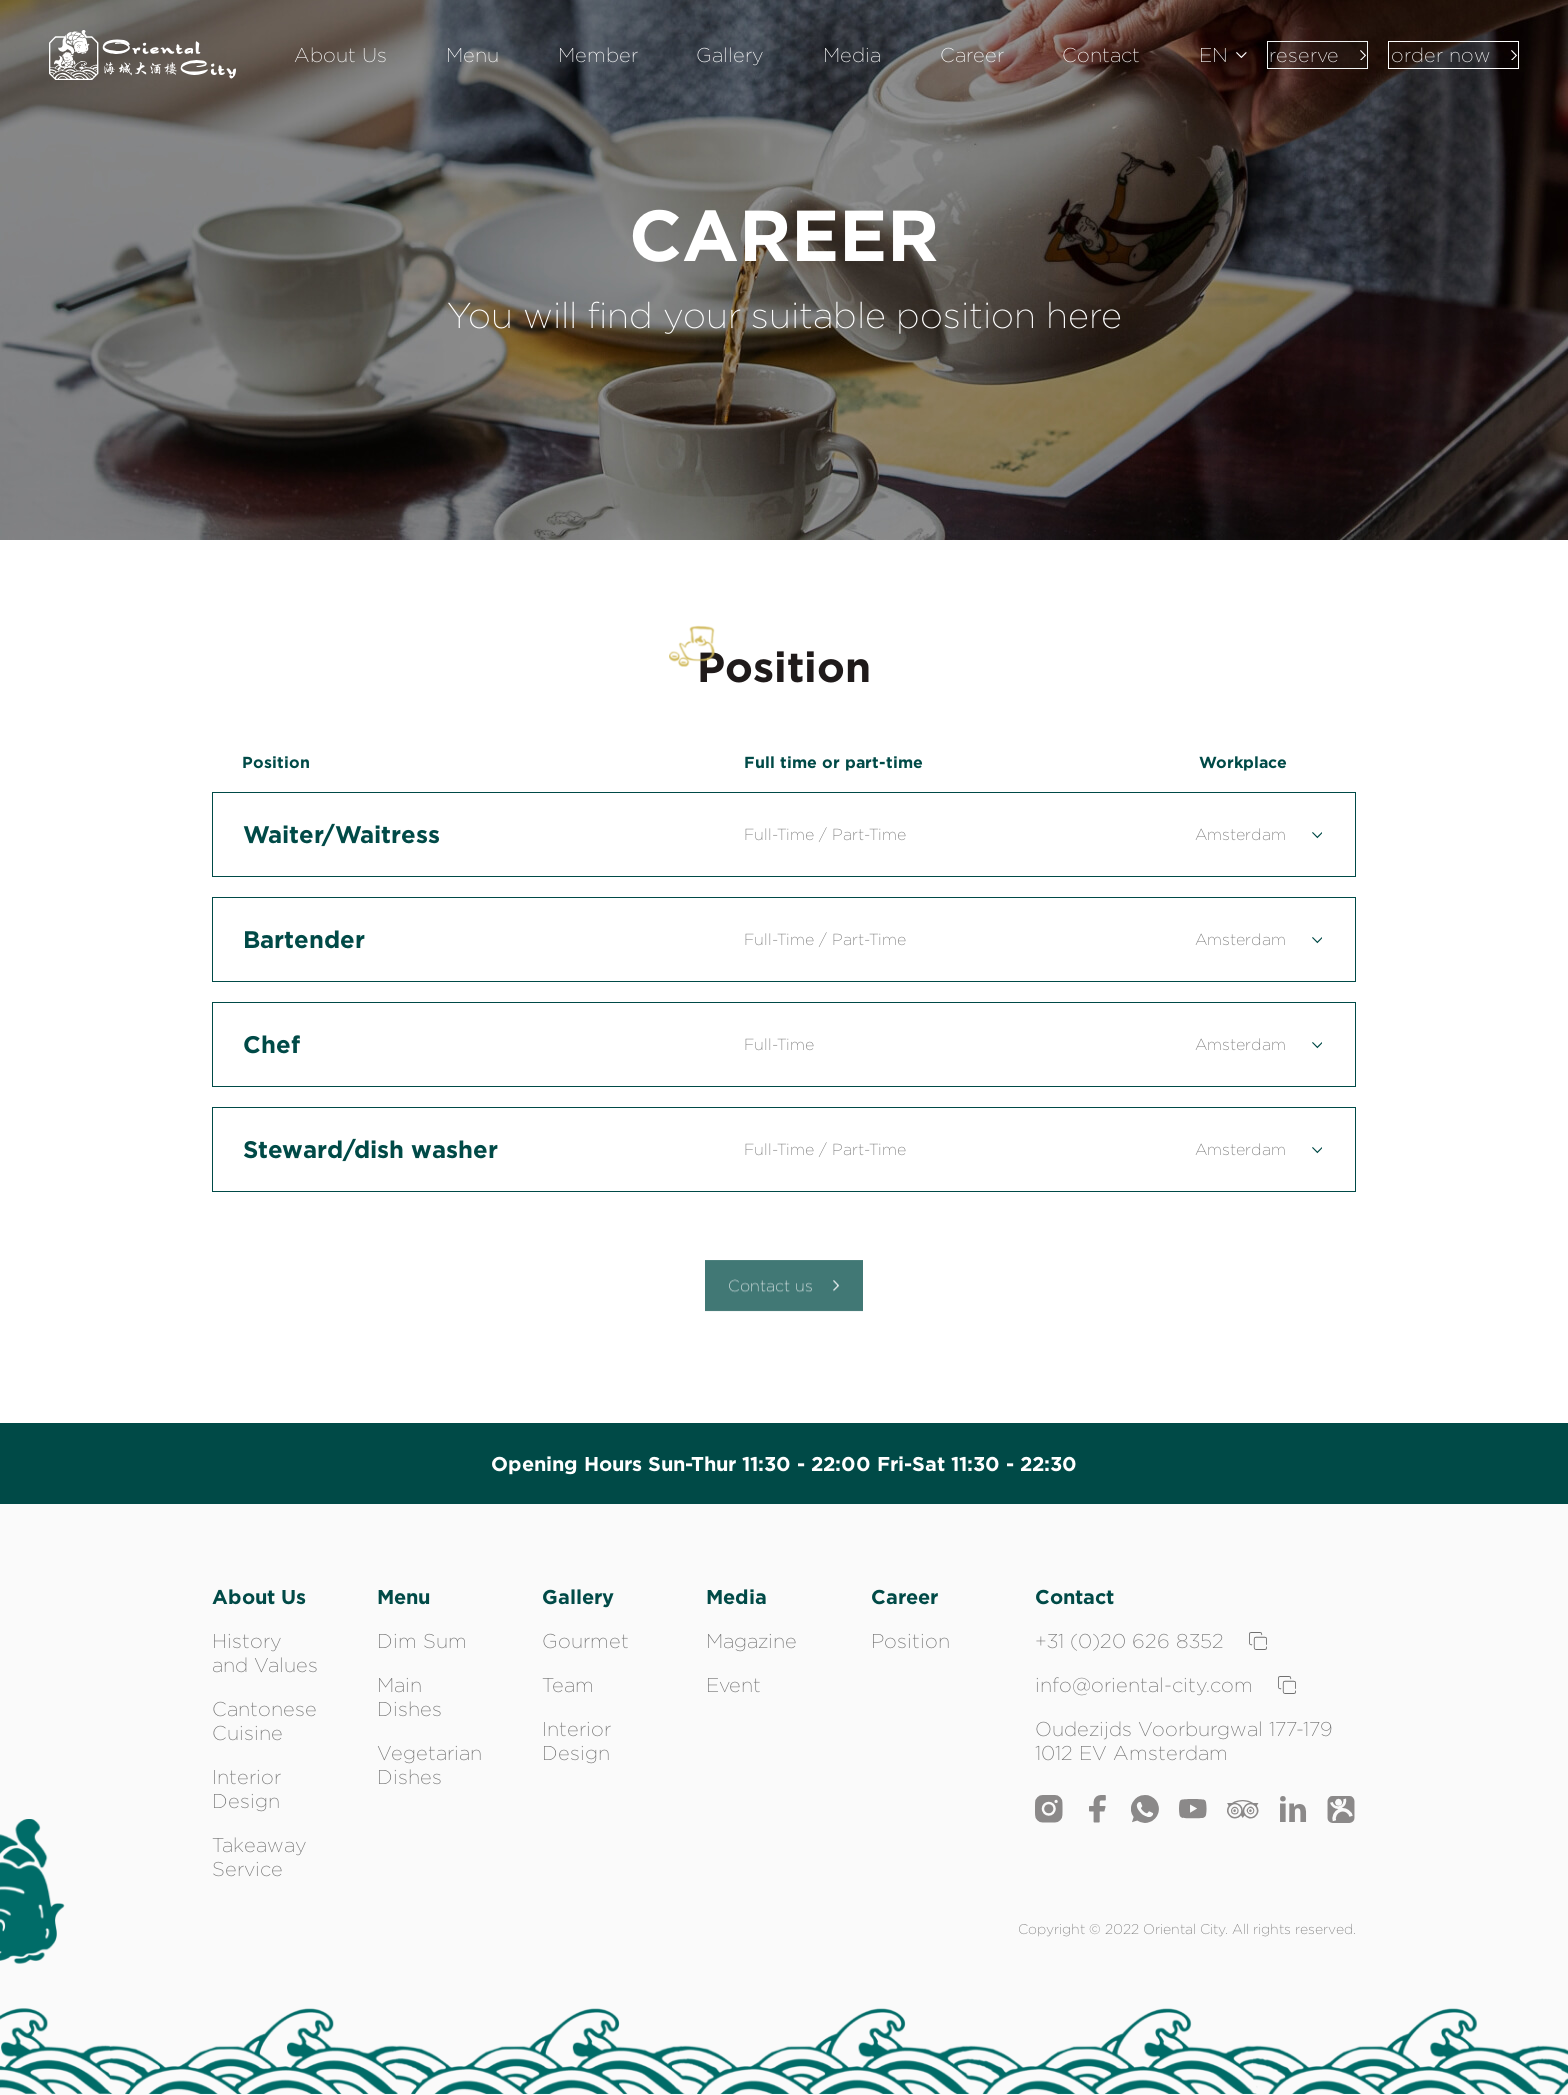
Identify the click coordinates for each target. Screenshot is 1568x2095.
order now (1442, 69)
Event (733, 1685)
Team (568, 1685)
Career (962, 70)
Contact (1071, 70)
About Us (431, 70)
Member (648, 70)
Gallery (760, 70)
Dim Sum (422, 1641)
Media (862, 70)
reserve (1281, 69)
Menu (542, 70)
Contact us (783, 1294)
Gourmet (585, 1641)
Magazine (751, 1641)
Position (910, 1641)
